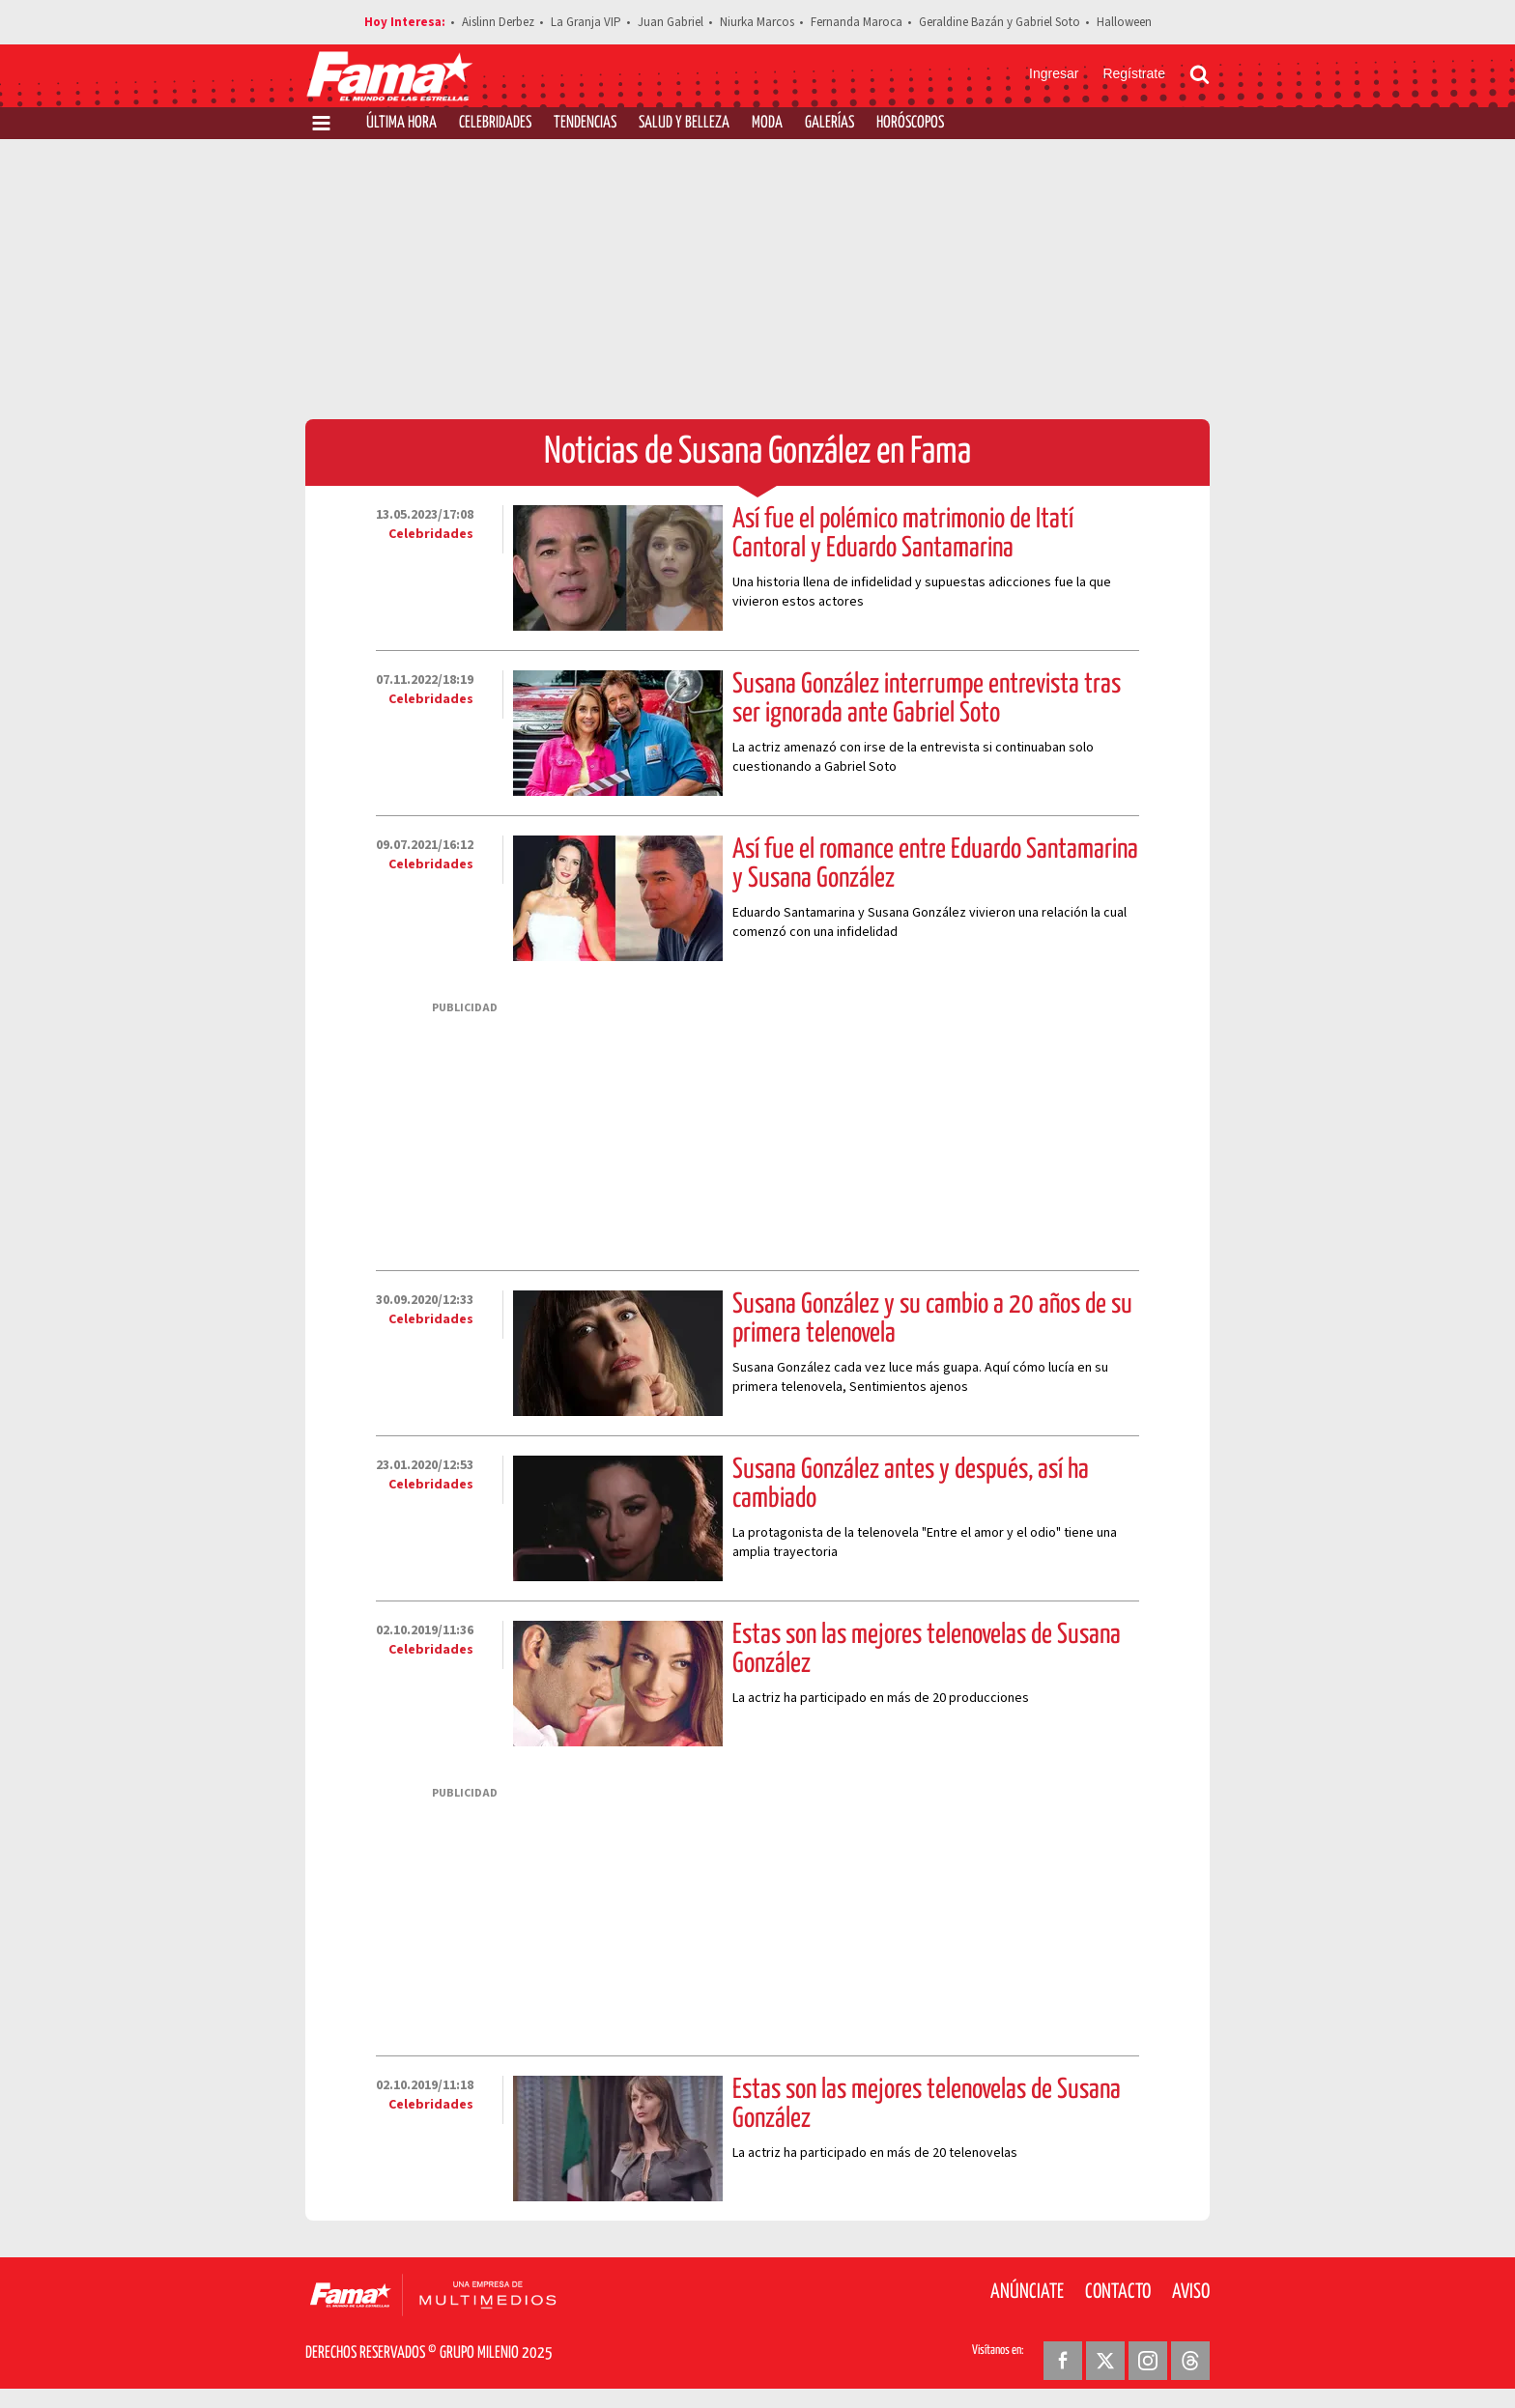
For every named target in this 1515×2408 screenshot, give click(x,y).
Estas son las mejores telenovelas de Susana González (926, 1650)
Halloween (1124, 22)
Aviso (1191, 2292)
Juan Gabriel (670, 22)
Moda (767, 123)
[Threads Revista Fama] (1190, 2360)
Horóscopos (910, 123)
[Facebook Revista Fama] (1062, 2360)
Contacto (1118, 2292)
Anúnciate (1027, 2292)
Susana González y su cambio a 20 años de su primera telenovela (932, 1319)
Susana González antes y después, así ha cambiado (910, 1485)
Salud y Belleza (684, 123)
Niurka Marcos (757, 22)
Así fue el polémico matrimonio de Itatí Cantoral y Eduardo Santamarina (902, 534)
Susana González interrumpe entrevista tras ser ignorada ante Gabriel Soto (926, 699)
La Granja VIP (586, 22)
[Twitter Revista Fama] (1105, 2360)
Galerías (829, 123)
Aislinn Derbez (498, 22)
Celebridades (495, 123)
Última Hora (401, 123)
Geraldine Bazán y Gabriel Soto (999, 22)
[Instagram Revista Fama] (1148, 2360)
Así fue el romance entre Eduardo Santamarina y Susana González (935, 864)
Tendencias (585, 123)
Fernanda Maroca (856, 22)
